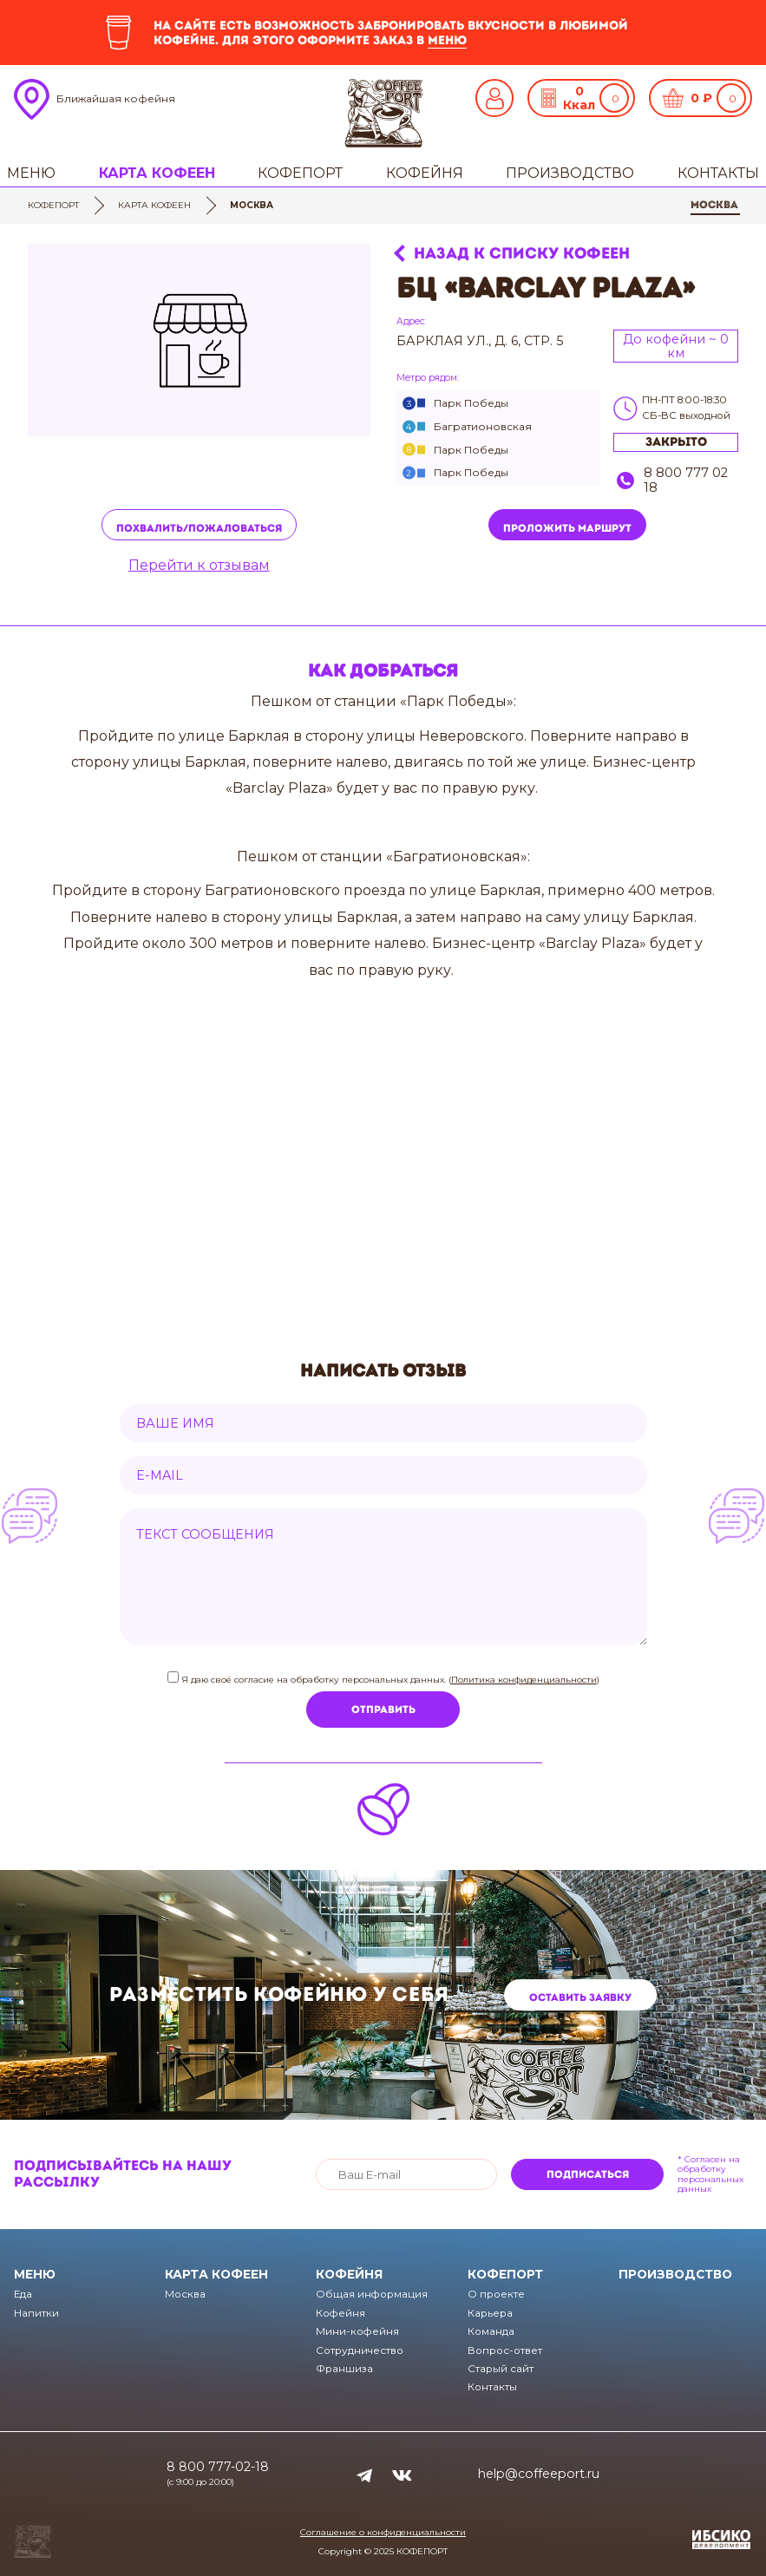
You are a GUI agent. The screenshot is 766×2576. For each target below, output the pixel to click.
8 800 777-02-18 (218, 2467)
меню (447, 40)
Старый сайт (501, 2369)
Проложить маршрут (567, 528)
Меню (31, 173)
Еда (23, 2294)
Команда (491, 2331)
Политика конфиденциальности (524, 1679)
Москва (714, 205)
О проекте (496, 2294)
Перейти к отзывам (199, 565)
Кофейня (424, 173)
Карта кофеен (157, 173)
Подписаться (588, 2174)
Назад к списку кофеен (522, 254)
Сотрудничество (359, 2350)
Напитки (36, 2313)
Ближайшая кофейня (115, 98)
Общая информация (372, 2294)
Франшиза (344, 2369)
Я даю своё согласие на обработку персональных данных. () (389, 1679)
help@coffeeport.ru (538, 2473)
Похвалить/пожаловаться (199, 528)
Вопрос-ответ (505, 2350)
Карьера (490, 2313)
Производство (570, 173)
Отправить (383, 1709)
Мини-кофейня (357, 2331)
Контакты (718, 173)
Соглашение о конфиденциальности (383, 2532)
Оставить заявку (580, 1997)
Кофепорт (300, 173)
